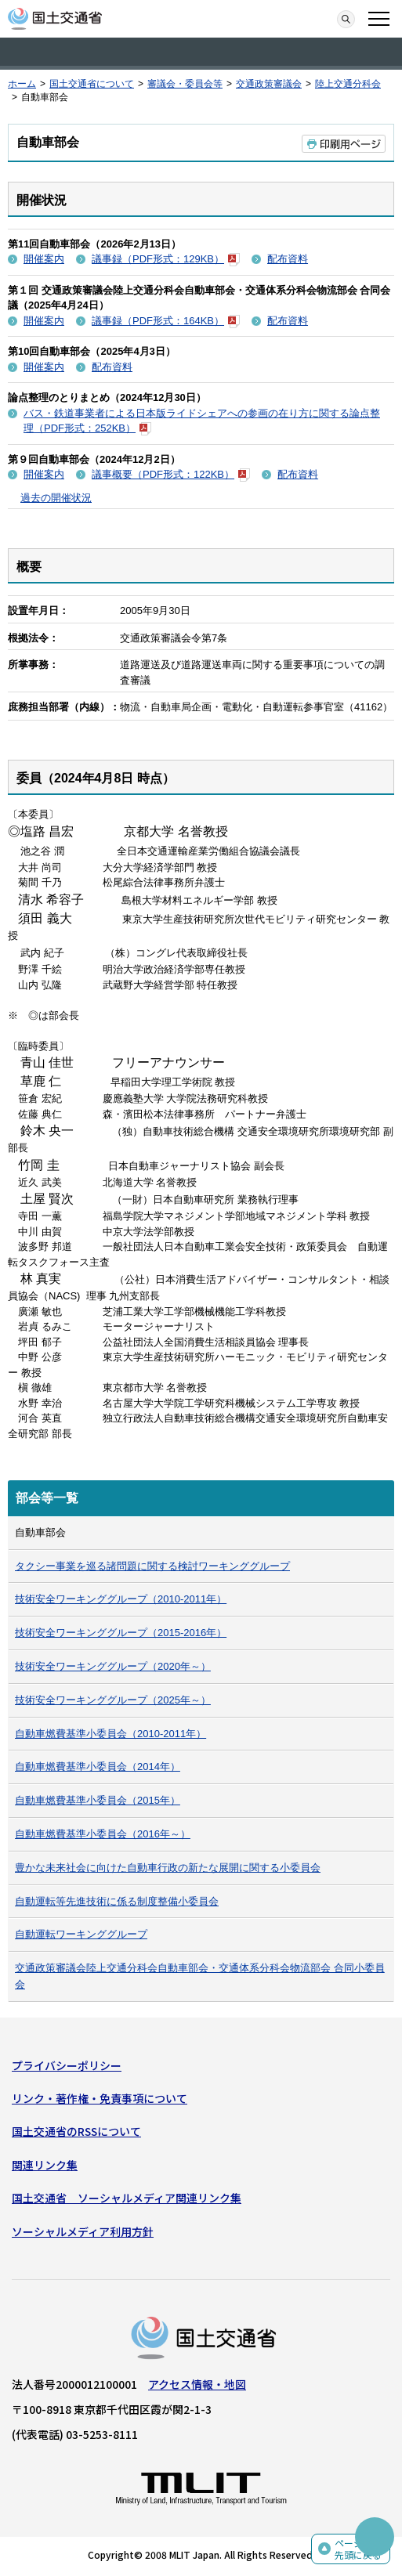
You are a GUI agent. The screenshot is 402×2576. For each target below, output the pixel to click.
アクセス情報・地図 (197, 2384)
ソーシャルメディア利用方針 (83, 2231)
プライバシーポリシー (66, 2065)
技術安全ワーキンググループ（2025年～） (113, 1700)
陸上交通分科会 (348, 83)
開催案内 (44, 259)
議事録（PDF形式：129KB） (166, 259)
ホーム (22, 83)
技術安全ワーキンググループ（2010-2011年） (120, 1599)
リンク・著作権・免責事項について (99, 2098)
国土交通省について (91, 83)
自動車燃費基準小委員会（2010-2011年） (110, 1734)
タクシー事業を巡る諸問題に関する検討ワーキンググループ (152, 1566)
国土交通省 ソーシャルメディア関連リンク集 (126, 2198)
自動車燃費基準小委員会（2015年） (97, 1800)
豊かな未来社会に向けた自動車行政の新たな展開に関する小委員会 (168, 1867)
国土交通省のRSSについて (76, 2131)
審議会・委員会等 (185, 83)
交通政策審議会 (269, 83)
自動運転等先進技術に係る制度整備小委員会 (117, 1901)
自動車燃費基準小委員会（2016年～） (102, 1834)
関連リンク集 (45, 2165)
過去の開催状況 (56, 498)
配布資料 (287, 259)
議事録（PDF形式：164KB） (166, 321)
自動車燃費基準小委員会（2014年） (97, 1766)
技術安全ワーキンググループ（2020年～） (113, 1666)
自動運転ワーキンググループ (81, 1934)
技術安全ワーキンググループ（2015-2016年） (120, 1632)
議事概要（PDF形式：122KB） (171, 474)
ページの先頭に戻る (358, 2549)
